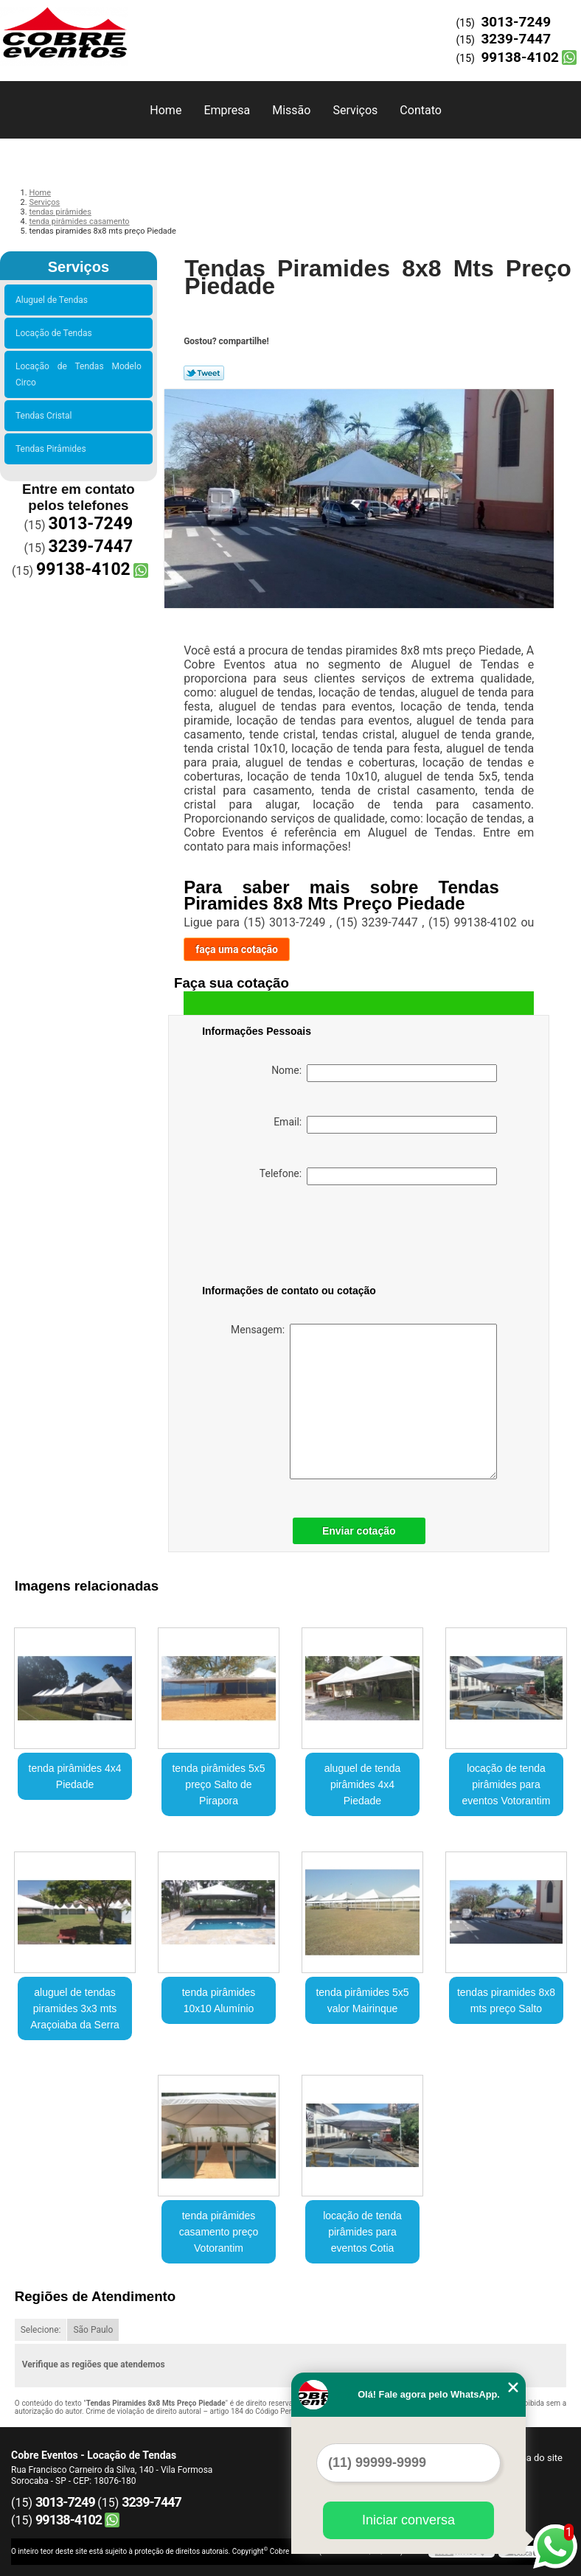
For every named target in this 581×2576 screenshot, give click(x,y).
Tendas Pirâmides (53, 449)
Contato (421, 110)
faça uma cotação (236, 949)
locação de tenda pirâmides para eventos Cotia (362, 2232)
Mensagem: (364, 1401)
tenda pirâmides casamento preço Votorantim (218, 2232)
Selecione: (41, 2330)
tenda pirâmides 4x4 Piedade (75, 1776)
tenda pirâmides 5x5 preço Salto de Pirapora (218, 1784)
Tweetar (204, 373)
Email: (385, 1125)
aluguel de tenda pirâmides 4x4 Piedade (362, 1784)
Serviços (355, 110)
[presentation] (296, 1237)
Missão (291, 110)
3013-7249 (516, 21)
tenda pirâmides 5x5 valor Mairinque (362, 2000)
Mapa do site (535, 2457)
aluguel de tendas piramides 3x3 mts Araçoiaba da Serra (74, 2008)
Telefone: (378, 1176)
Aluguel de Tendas (53, 300)
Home (165, 110)
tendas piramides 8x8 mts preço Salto (506, 2000)
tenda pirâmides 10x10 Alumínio (219, 2000)
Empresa (226, 110)
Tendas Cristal (45, 416)
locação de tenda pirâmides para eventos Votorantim (506, 1784)
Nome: (384, 1073)
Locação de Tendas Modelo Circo (78, 374)
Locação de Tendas (56, 333)
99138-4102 (520, 57)
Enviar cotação (359, 1531)
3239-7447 (516, 38)
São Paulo (93, 2330)
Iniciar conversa (408, 2520)
